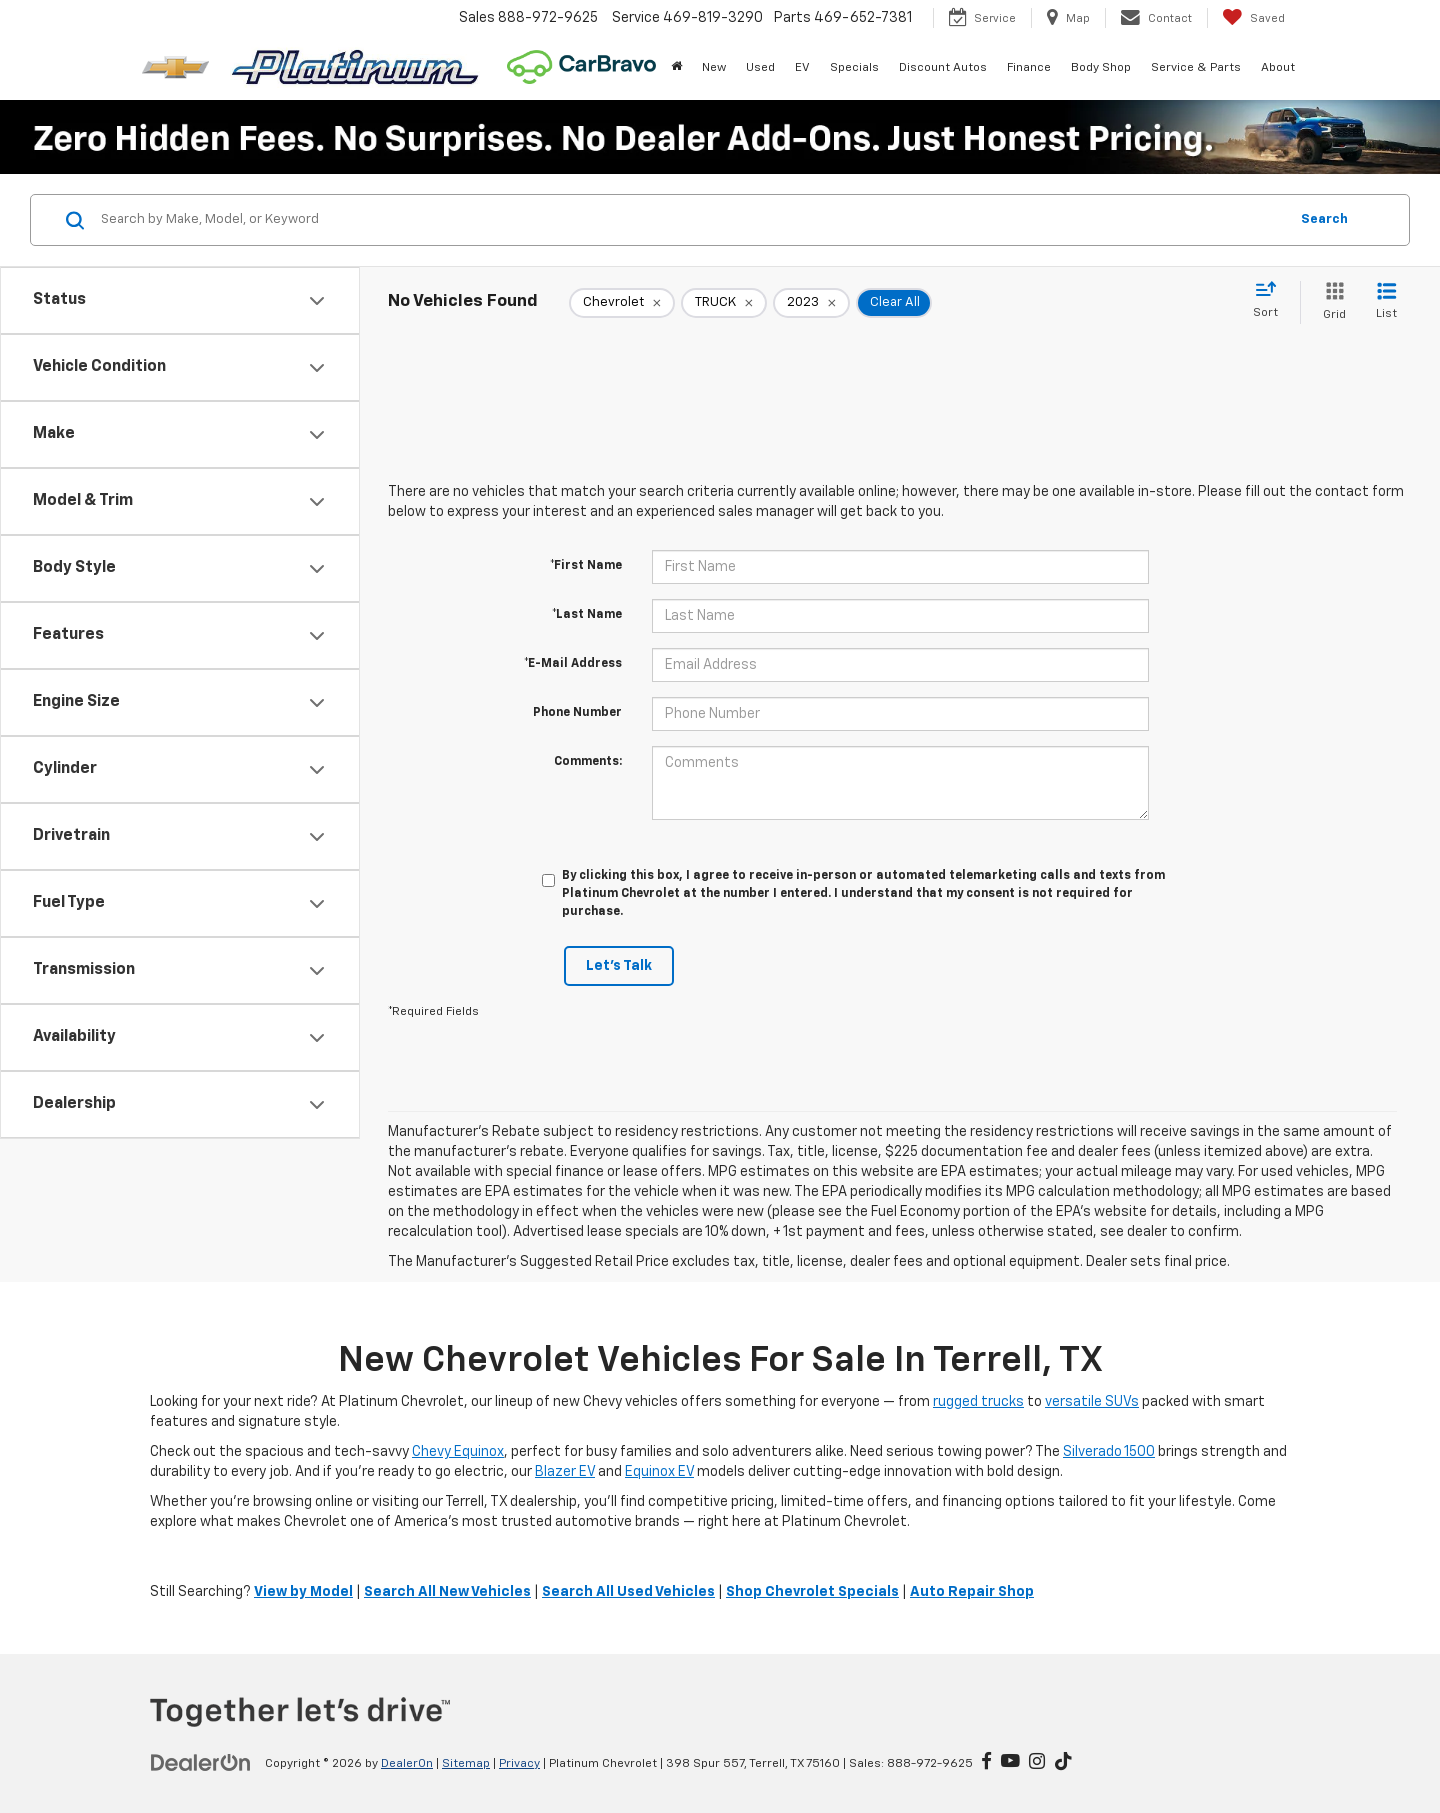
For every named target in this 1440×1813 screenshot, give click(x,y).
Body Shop (1101, 68)
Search (1324, 219)
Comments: (588, 762)
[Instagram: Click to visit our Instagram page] (1037, 1763)
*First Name (586, 566)
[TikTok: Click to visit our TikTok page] (1063, 1763)
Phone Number (577, 713)
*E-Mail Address (573, 664)
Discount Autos (943, 68)
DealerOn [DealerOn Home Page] (407, 1764)
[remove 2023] (811, 303)
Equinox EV (659, 1472)
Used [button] (760, 68)
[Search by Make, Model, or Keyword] (691, 220)
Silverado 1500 (1109, 1452)
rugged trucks (978, 1402)
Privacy (519, 1764)
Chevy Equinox (458, 1452)
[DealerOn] (201, 1763)
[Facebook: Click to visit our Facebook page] (986, 1763)
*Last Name (587, 615)
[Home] (676, 68)
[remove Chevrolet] (622, 303)
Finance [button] (1029, 68)
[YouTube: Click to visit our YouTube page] (1010, 1763)
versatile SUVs (1092, 1402)
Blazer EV (565, 1472)
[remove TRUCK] (724, 303)
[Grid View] (1330, 302)
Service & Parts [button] (1196, 68)
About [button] (1278, 68)
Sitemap (466, 1764)
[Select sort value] (1271, 301)
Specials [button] (854, 68)
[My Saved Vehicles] (1253, 18)
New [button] (714, 68)
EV (802, 68)
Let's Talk (619, 966)
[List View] (1386, 302)
